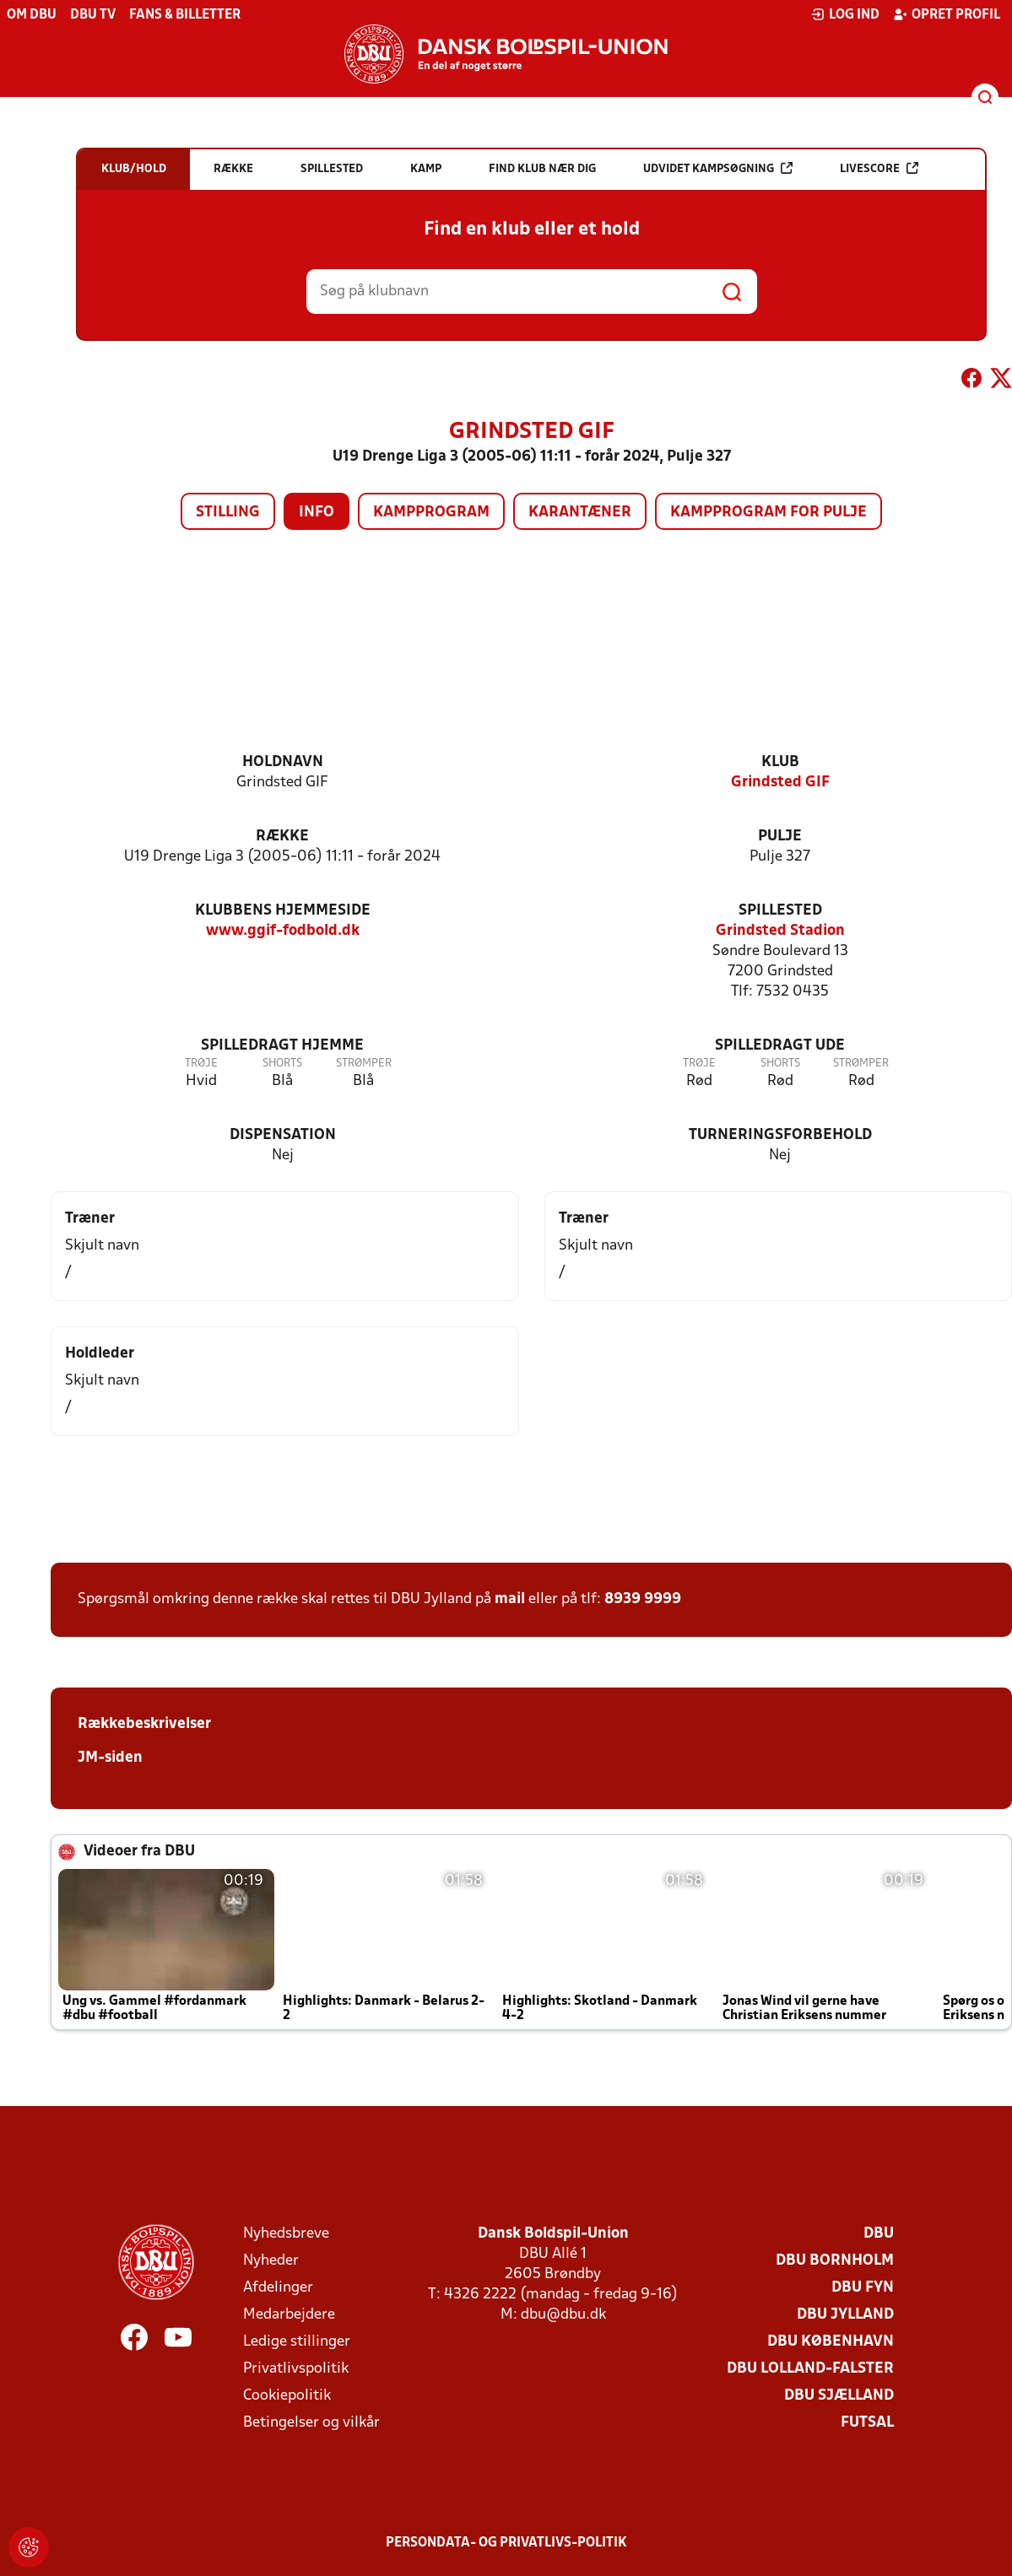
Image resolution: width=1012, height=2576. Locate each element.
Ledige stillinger (296, 2342)
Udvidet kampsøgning (718, 168)
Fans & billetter (185, 15)
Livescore (879, 168)
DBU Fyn (862, 2288)
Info (316, 512)
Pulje (780, 836)
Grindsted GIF (780, 782)
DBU (878, 2234)
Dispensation (283, 1135)
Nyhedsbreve (286, 2234)
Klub (780, 762)
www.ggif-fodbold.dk (283, 931)
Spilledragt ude (780, 1046)
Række (282, 836)
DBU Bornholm (835, 2261)
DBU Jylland (845, 2315)
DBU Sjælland (839, 2396)
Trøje (201, 1063)
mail (510, 1599)
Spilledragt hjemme (282, 1046)
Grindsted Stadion (780, 931)
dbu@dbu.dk (563, 2315)
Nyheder (271, 2261)
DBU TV (93, 15)
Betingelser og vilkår (311, 2423)
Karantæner (579, 512)
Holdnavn (282, 762)
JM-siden (110, 1758)
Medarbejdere (289, 2315)
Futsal (867, 2423)
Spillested (780, 911)
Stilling (228, 512)
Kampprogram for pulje (768, 512)
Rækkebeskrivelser (144, 1724)
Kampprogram (431, 512)
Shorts (282, 1063)
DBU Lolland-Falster (810, 2369)
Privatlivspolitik (296, 2369)
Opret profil (946, 14)
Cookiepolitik (287, 2396)
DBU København (830, 2342)
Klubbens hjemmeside (283, 911)
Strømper (364, 1063)
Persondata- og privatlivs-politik (506, 2543)
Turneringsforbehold (780, 1135)
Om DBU (32, 15)
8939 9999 (642, 1599)
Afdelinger (278, 2288)
